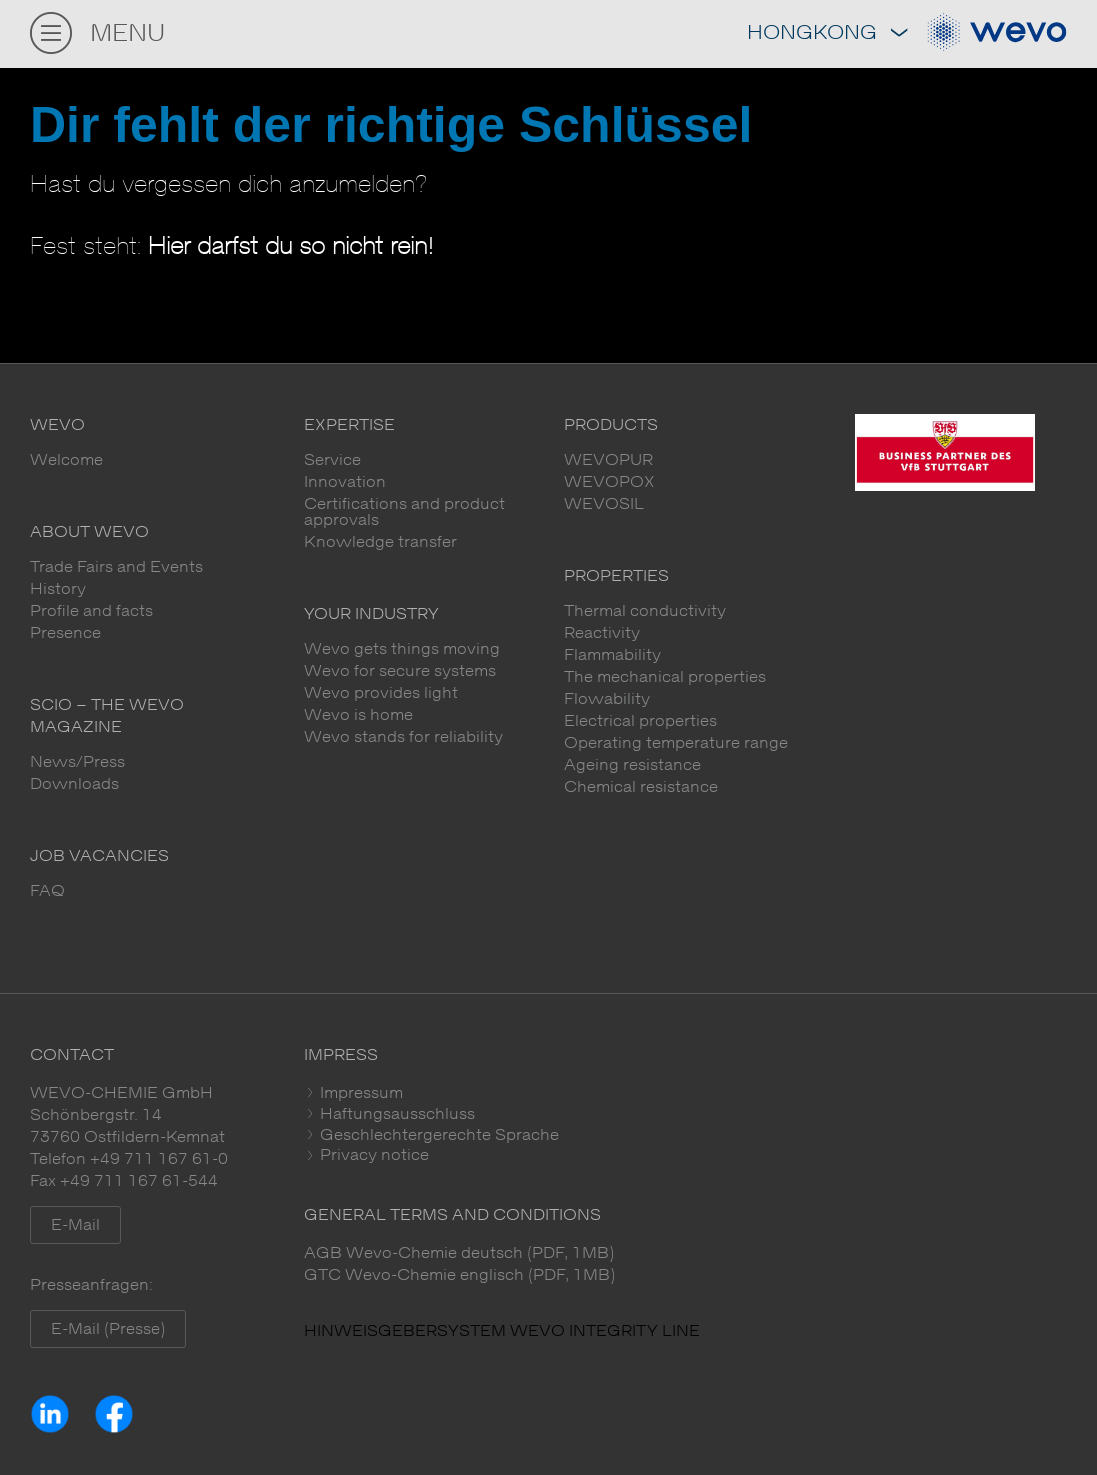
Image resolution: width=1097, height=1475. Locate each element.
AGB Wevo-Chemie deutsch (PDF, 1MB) (459, 1253)
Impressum (359, 1093)
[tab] (685, 1093)
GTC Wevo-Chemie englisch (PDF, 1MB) (459, 1275)
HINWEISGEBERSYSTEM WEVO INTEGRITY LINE (502, 1331)
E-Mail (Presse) (108, 1329)
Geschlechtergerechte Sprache (437, 1135)
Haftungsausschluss (395, 1114)
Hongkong (827, 33)
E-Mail (75, 1225)
